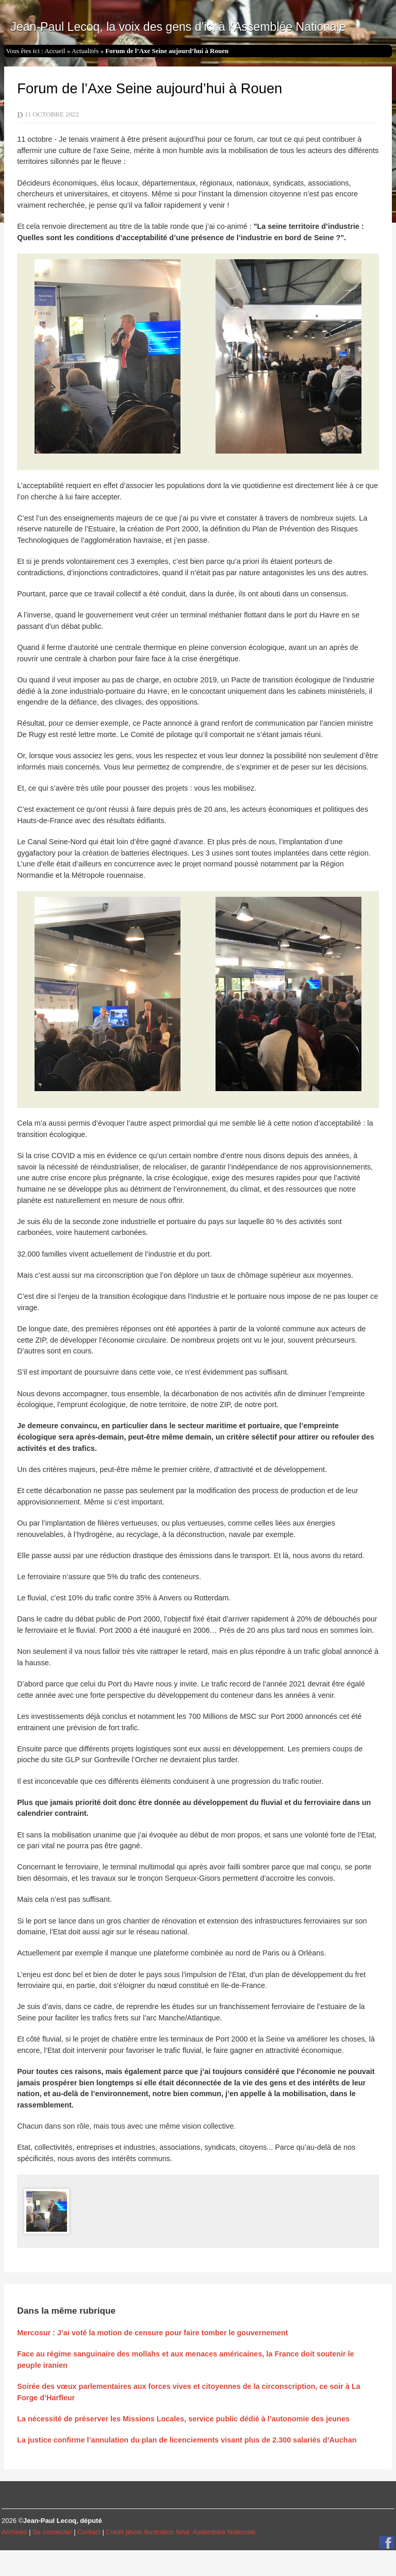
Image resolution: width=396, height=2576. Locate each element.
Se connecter (52, 2532)
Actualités (85, 51)
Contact (89, 2532)
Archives (14, 2532)
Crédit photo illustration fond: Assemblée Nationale (180, 2532)
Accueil (54, 51)
